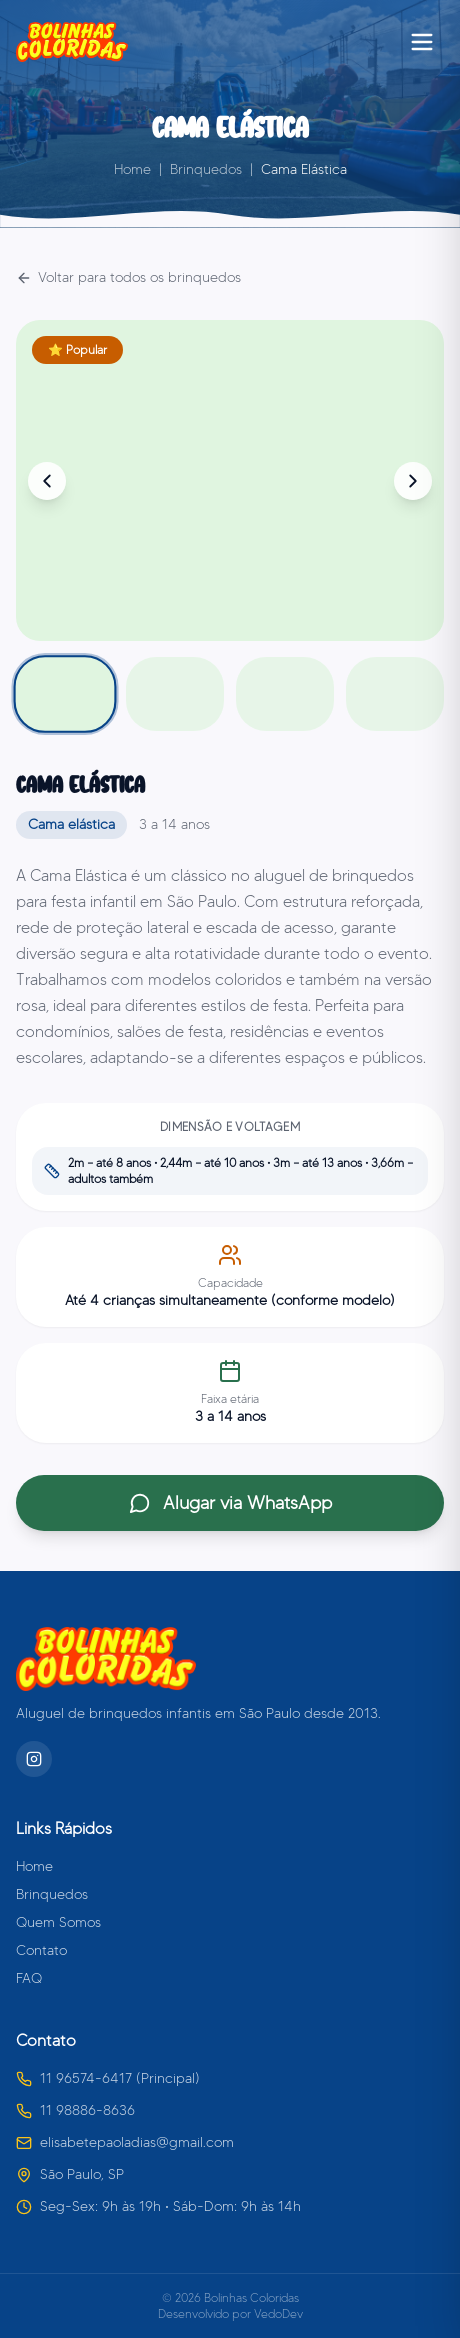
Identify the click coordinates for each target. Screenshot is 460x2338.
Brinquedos (206, 169)
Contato (41, 1950)
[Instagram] (34, 1759)
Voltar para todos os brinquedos (128, 277)
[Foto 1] (65, 693)
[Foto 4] (395, 694)
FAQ (29, 1978)
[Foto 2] (175, 694)
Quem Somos (58, 1922)
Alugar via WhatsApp (230, 1503)
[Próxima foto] (413, 481)
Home (132, 169)
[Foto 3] (285, 694)
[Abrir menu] (422, 42)
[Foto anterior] (47, 481)
